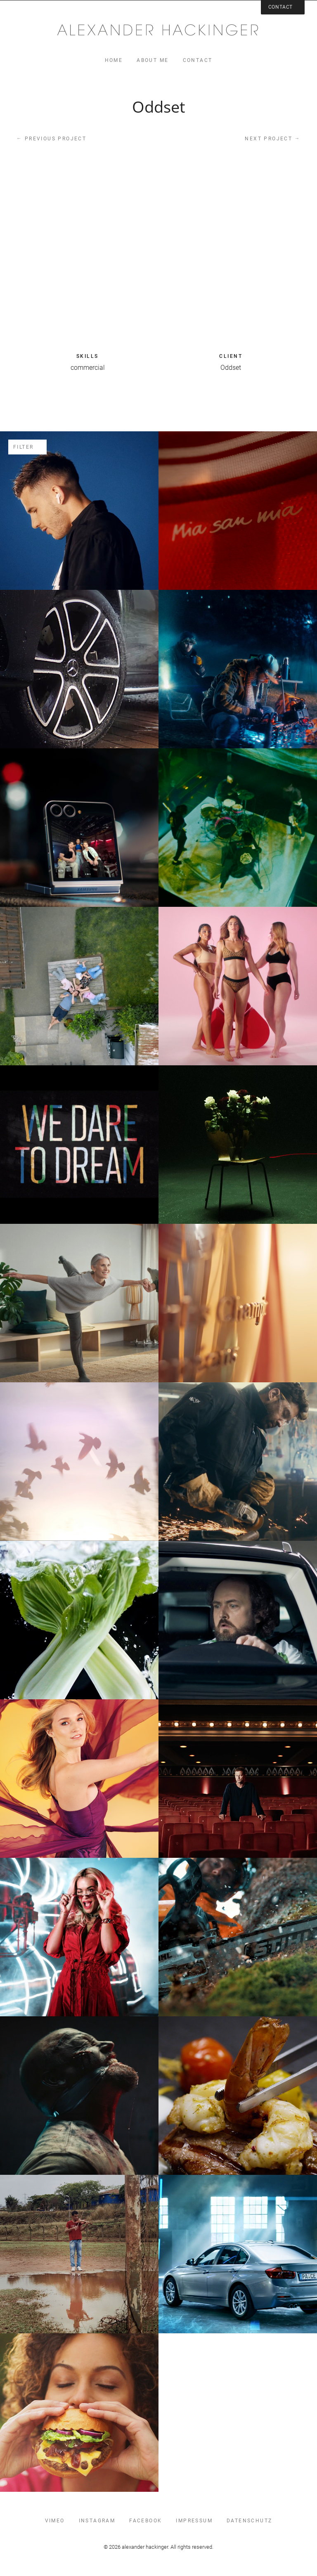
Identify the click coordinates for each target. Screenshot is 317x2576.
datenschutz (249, 2521)
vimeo (55, 2521)
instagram (97, 2521)
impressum (194, 2521)
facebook (145, 2521)
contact (198, 60)
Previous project (51, 138)
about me (152, 60)
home (114, 60)
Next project (272, 138)
